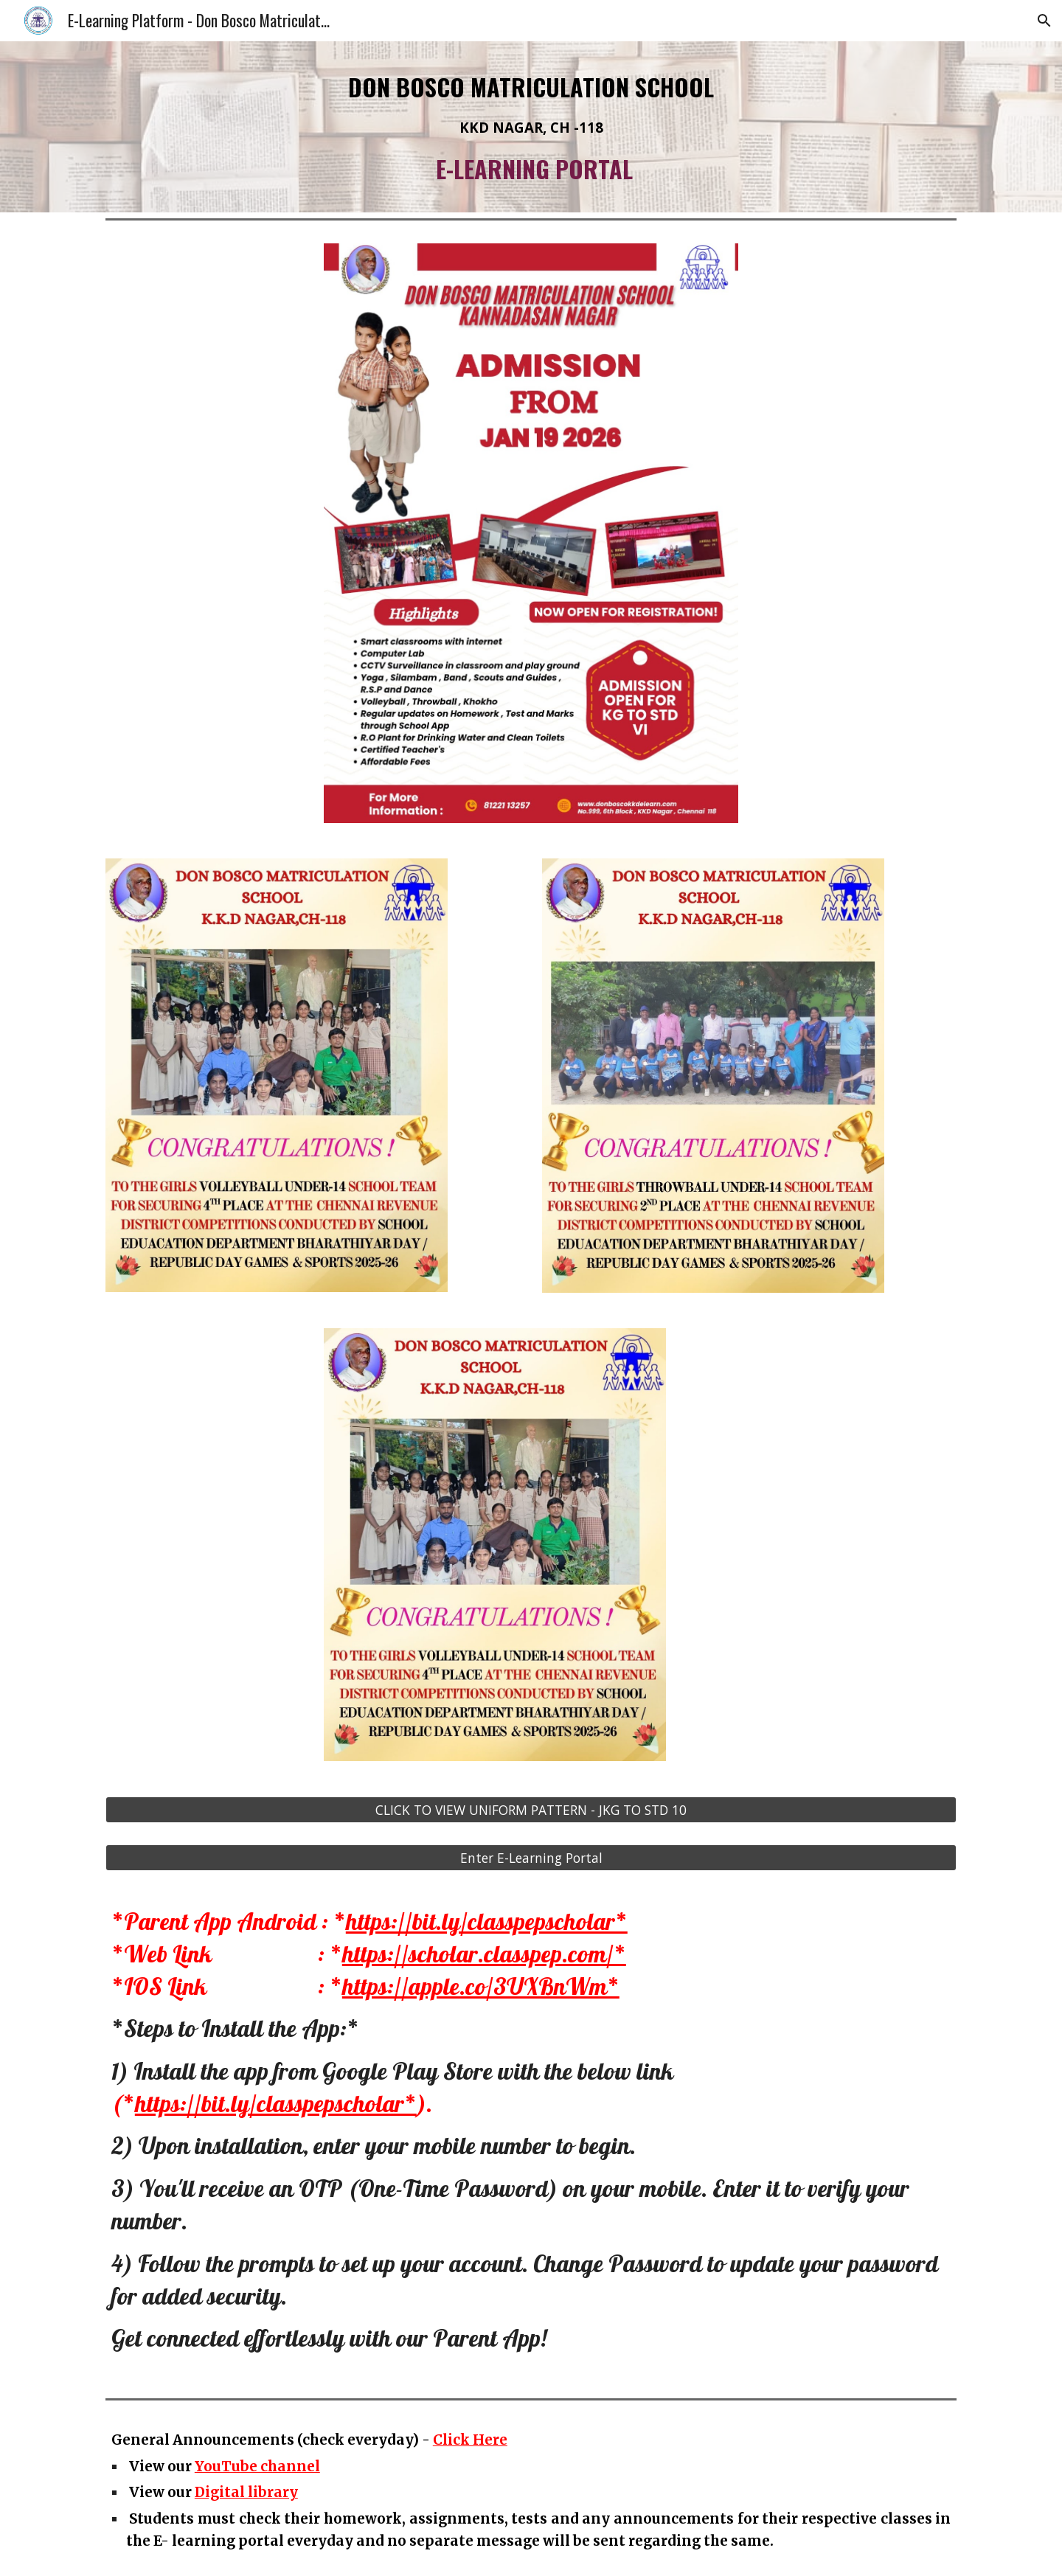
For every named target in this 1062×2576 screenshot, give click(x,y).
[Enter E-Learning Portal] (531, 1858)
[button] (1044, 20)
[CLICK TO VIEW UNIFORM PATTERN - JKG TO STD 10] (531, 1810)
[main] (531, 127)
